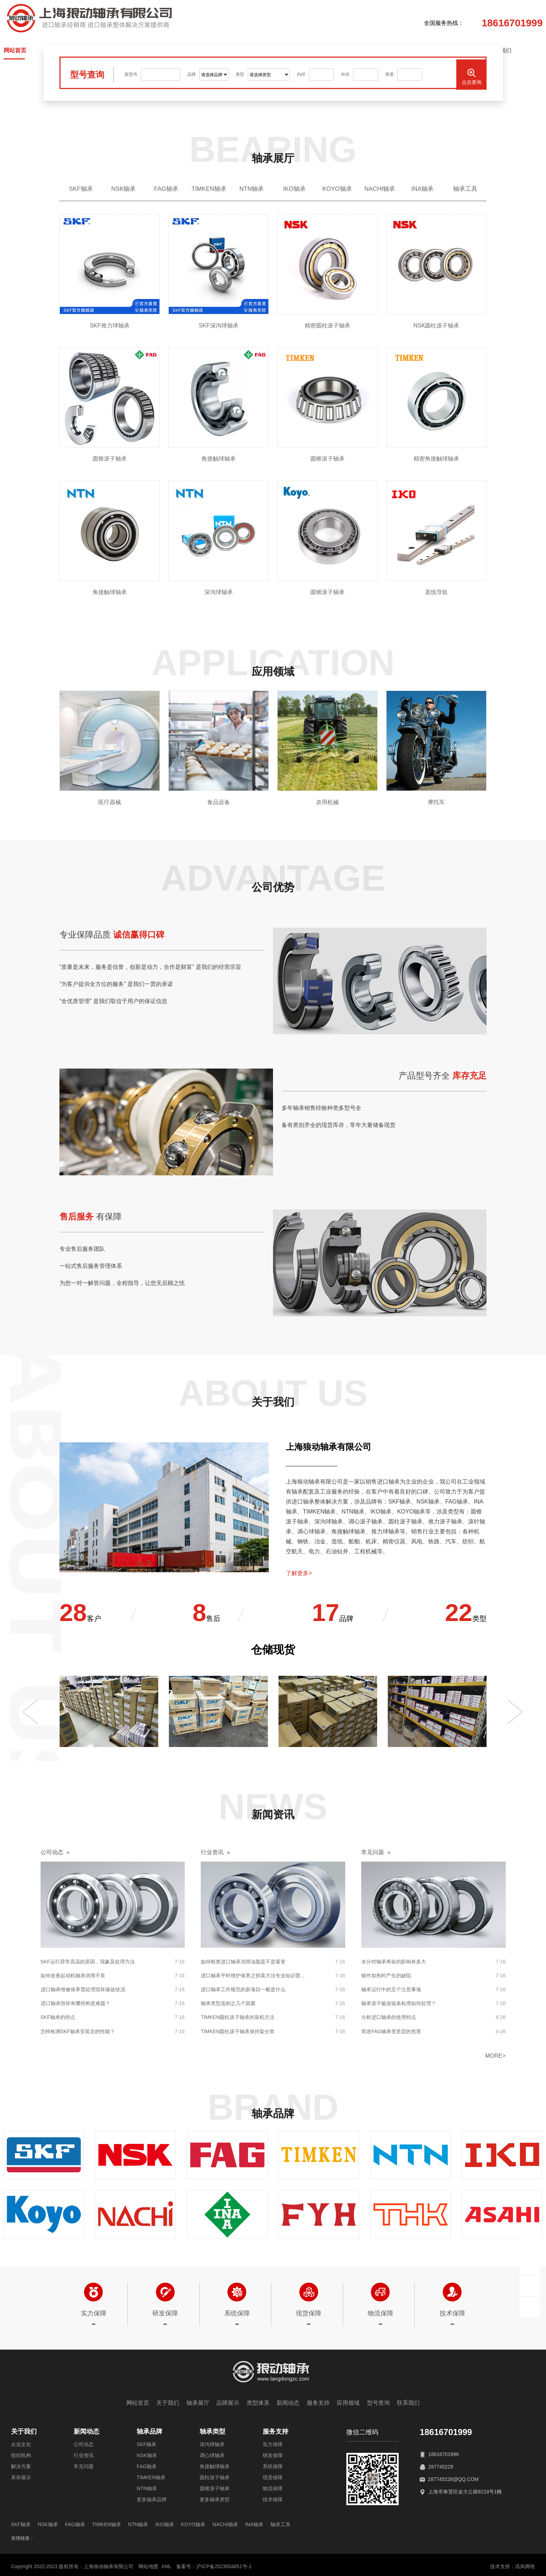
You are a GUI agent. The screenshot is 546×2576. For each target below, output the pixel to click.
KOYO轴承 (337, 188)
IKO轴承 (294, 188)
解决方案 (21, 2466)
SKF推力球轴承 (109, 325)
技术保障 (273, 2499)
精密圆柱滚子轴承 (327, 325)
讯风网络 (525, 2566)
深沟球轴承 (218, 592)
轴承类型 (212, 2431)
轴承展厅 (198, 2403)
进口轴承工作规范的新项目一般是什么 (243, 1989)
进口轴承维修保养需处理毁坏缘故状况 (83, 1989)
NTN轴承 (252, 188)
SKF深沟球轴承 (218, 325)
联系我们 (408, 2403)
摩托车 (436, 802)
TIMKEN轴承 (208, 188)
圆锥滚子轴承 (110, 459)
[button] (30, 1711)
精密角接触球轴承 (436, 459)
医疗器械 (109, 802)
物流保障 (273, 2488)
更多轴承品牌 (152, 2499)
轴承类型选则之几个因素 (228, 2003)
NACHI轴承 (379, 188)
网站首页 (137, 2403)
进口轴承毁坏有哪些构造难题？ (75, 2003)
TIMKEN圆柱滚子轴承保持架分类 (237, 2031)
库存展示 (21, 2477)
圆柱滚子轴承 (215, 2477)
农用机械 (327, 802)
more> (495, 2056)
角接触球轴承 (218, 459)
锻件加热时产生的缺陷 (386, 1975)
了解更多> (299, 1573)
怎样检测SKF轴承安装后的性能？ (78, 2031)
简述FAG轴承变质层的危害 (391, 2031)
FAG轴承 (166, 188)
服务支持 (318, 2403)
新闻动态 (288, 2403)
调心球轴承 (212, 2455)
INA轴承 (422, 188)
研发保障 (273, 2455)
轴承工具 (465, 188)
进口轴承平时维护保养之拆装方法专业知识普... (253, 1975)
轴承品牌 (149, 2431)
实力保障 (273, 2444)
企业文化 (21, 2444)
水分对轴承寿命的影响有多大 (393, 1961)
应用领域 (348, 2403)
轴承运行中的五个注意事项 (391, 1989)
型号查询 (378, 2403)
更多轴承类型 (215, 2499)
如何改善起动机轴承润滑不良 (73, 1975)
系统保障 (273, 2466)
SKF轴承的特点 (58, 2017)
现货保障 (273, 2477)
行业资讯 (84, 2455)
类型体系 (258, 2403)
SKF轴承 (81, 188)
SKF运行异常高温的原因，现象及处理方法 (88, 1961)
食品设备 (218, 802)
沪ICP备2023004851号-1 (224, 2566)
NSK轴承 (123, 188)
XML (166, 2566)
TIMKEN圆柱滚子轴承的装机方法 (237, 2017)
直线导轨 (436, 592)
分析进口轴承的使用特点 (388, 2017)
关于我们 (167, 2403)
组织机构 (21, 2455)
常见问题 (84, 2466)
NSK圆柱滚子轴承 (437, 325)
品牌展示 (227, 2403)
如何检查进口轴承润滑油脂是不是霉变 (243, 1961)
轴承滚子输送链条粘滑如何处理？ (398, 2003)
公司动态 (84, 2444)
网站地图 (148, 2566)
